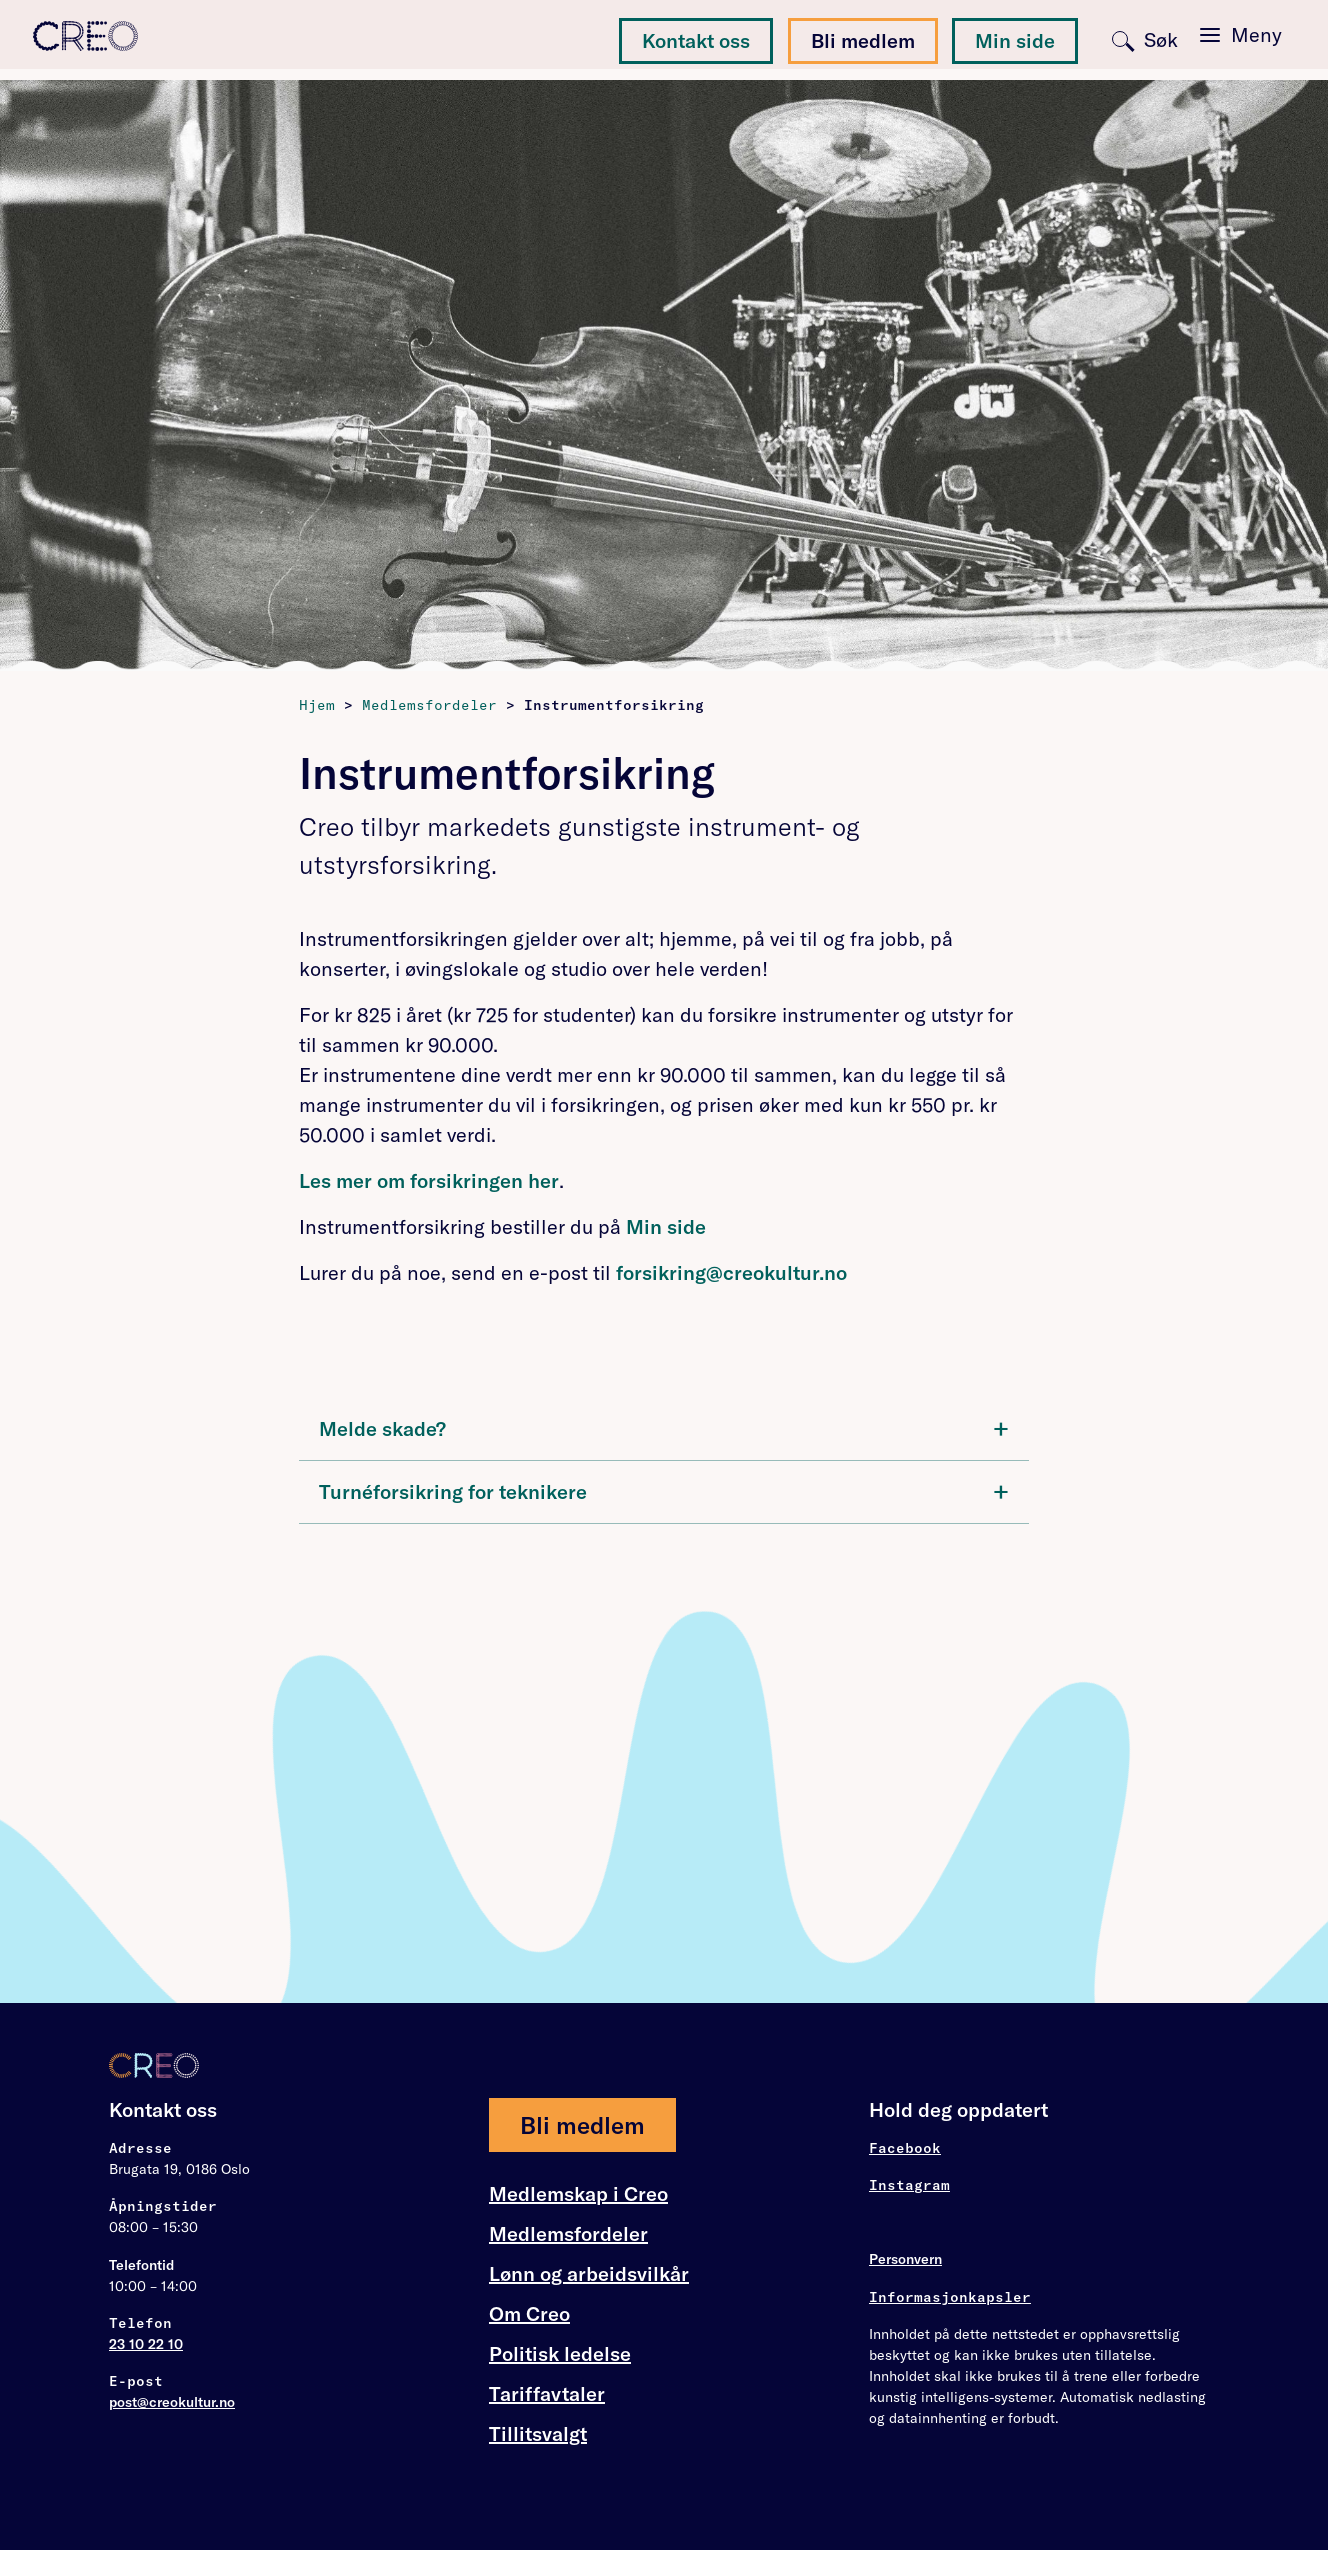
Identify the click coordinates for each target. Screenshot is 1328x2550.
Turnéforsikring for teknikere (664, 1490)
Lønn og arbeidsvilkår (589, 2274)
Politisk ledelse (560, 2353)
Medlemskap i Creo (578, 2194)
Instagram (909, 2185)
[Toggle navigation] (1234, 38)
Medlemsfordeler (568, 2234)
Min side (1015, 40)
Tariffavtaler (547, 2394)
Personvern (905, 2259)
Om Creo (529, 2314)
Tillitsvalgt (538, 2433)
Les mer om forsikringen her (429, 1180)
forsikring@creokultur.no (731, 1272)
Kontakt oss (696, 40)
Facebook (905, 2148)
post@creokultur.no (172, 2402)
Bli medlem (863, 40)
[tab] (664, 1429)
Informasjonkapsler (950, 2297)
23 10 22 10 (146, 2344)
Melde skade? (664, 1427)
